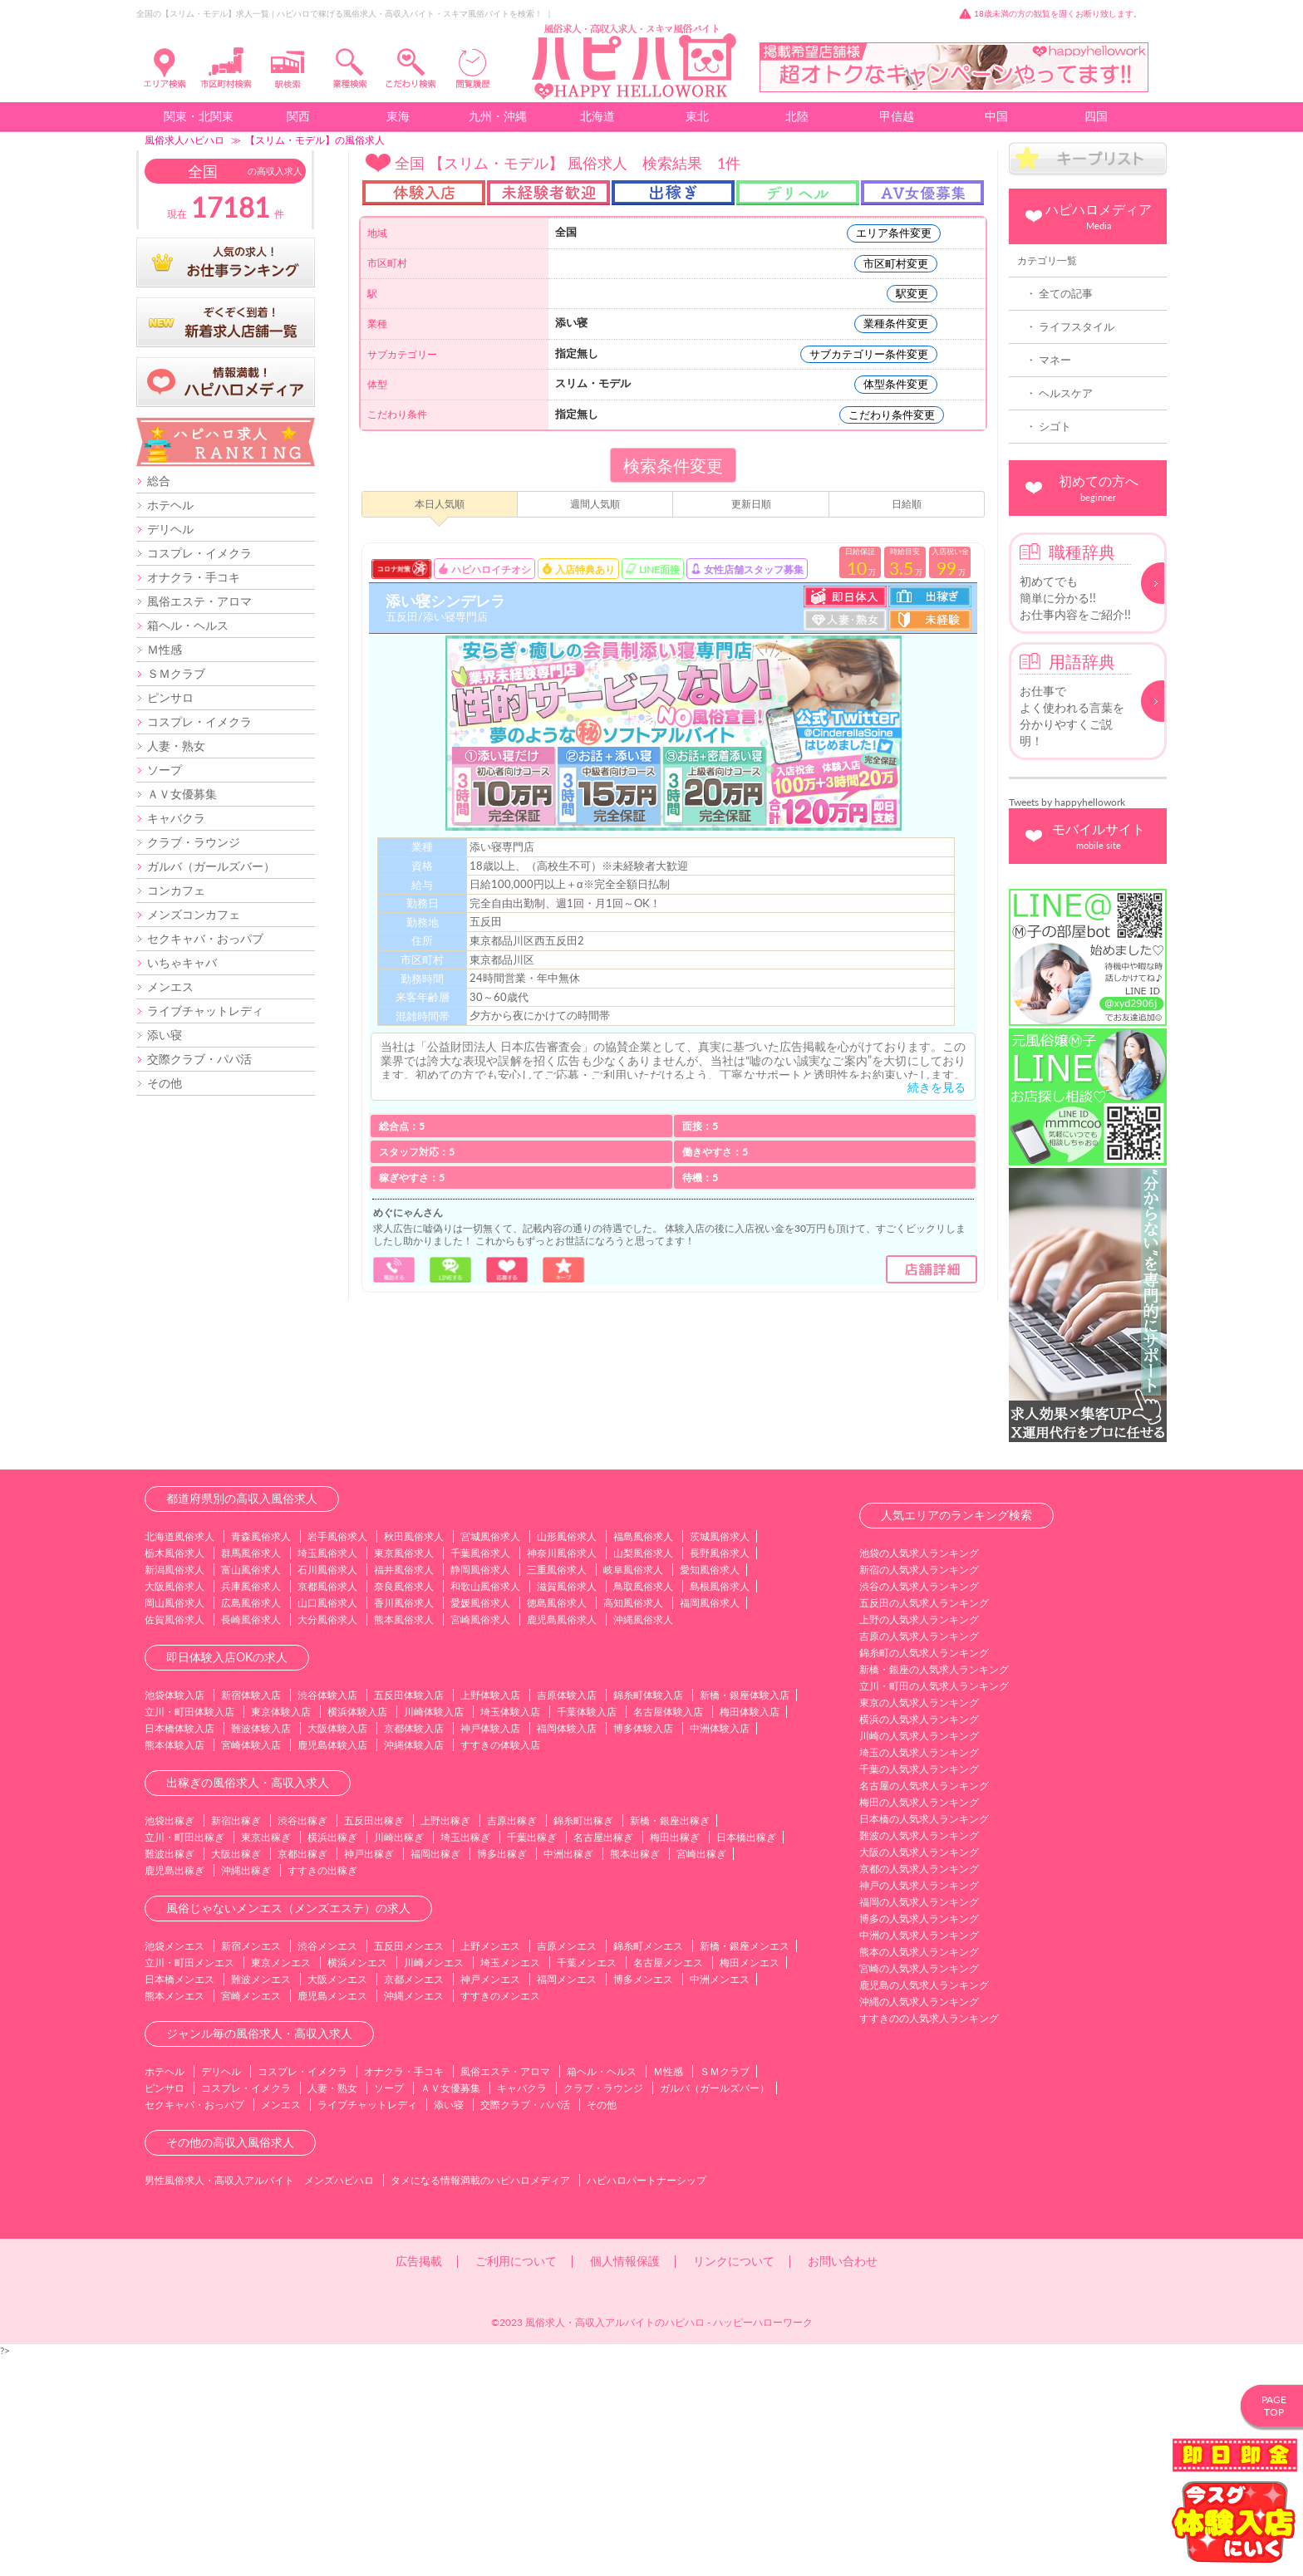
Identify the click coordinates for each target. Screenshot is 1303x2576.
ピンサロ (170, 697)
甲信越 (896, 116)
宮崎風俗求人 (480, 1839)
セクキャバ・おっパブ (205, 938)
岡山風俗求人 (174, 1822)
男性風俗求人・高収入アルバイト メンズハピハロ (259, 2399)
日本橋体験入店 (179, 1947)
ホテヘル (170, 505)
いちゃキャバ (182, 962)
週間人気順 (595, 504)
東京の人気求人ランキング (919, 1922)
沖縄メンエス (414, 2215)
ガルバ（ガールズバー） (211, 866)
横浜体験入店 (357, 1931)
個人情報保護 (625, 2480)
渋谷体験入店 (327, 1914)
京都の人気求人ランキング (919, 2088)
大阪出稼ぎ (236, 2073)
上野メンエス (490, 2165)
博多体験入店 (643, 1947)
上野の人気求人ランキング (919, 1839)
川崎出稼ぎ (399, 2056)
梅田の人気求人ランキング (919, 2021)
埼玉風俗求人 (327, 1772)
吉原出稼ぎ (512, 2040)
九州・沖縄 (498, 116)
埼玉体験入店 (510, 1931)
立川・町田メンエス (189, 2182)
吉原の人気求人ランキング (919, 1855)
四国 (1096, 116)
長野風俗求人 (720, 1772)
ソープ (164, 770)
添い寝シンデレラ (445, 600)
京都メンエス (414, 2198)
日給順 (907, 504)
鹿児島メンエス (332, 2215)
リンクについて (733, 2480)
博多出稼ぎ (502, 2073)
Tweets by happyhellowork (1067, 802)
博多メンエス (643, 2198)
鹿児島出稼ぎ (174, 2089)
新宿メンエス (251, 2165)
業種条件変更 (895, 323)
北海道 (597, 116)
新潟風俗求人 (174, 1789)
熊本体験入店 (174, 1964)
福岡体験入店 (567, 1947)
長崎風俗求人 (251, 1839)
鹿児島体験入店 (332, 1964)
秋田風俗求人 (414, 1755)
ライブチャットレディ (205, 1010)
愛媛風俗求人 (480, 1822)
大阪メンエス (337, 2198)
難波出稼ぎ (169, 2073)
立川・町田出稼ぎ (184, 2056)
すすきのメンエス (500, 2215)
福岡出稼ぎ (435, 2073)
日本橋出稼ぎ (746, 2056)
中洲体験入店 (720, 1947)
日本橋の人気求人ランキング (924, 2038)
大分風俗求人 (327, 1839)
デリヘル (170, 529)
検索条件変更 (673, 465)
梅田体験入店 (749, 1931)
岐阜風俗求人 (633, 1789)
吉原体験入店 (567, 1914)
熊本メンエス (174, 2215)
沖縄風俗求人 (643, 1839)
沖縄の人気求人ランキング (919, 2221)
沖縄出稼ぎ (246, 2089)
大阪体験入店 (337, 1947)
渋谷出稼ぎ (302, 2040)
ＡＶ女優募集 (182, 794)
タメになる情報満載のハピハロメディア (480, 2399)
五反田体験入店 (409, 1914)
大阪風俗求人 (174, 1805)
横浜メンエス (357, 2182)
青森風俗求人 (261, 1755)
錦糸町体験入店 (648, 1914)
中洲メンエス (720, 2198)
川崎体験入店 (434, 1931)
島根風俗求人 (720, 1805)
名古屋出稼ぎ (603, 2056)
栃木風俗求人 (174, 1772)
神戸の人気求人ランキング (919, 2104)
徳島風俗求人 (557, 1822)
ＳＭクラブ (176, 673)
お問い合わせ (843, 2480)
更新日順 (751, 504)
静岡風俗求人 (480, 1789)
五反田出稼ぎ (374, 2040)
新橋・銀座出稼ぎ (670, 2040)
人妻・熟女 (176, 745)
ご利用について (516, 2480)
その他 (164, 1083)
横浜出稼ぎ (332, 2056)
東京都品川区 (502, 959)
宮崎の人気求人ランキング (919, 2187)
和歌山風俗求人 (485, 1805)
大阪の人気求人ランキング (919, 2071)
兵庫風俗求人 (251, 1805)
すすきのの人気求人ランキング (929, 2237)
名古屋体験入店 (668, 1931)
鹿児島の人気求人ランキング (924, 2204)
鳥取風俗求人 (643, 1805)
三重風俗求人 (557, 1789)
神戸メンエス (490, 2198)
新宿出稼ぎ (236, 2040)
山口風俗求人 (327, 1822)
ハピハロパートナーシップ (646, 2399)
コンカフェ (176, 890)
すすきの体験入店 (500, 1964)
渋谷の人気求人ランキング (919, 1805)
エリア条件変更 (894, 232)
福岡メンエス (567, 2198)
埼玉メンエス (510, 2182)
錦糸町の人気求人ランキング (924, 1872)
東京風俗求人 (404, 1772)
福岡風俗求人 (710, 1822)
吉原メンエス (567, 2165)
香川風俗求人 (404, 1822)
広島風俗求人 (251, 1822)
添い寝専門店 (502, 846)
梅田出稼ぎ (675, 2056)
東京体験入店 (281, 1931)
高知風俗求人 (633, 1822)
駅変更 (912, 293)
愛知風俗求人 (710, 1789)
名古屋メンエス (668, 2182)
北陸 (797, 116)
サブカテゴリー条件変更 (868, 354)
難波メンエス (261, 2198)
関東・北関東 (199, 116)
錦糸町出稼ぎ (583, 2040)
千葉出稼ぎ (532, 2056)
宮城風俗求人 (490, 1755)
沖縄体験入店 (414, 1964)
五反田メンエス (409, 2165)
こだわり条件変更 (891, 414)
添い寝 (164, 1035)
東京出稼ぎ (266, 2056)
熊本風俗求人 (404, 1839)
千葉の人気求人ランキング (919, 1988)
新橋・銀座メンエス (744, 2165)
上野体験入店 (490, 1914)
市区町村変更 (895, 263)
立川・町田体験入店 (189, 1931)
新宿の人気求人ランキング (919, 1789)
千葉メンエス (587, 2182)
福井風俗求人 (404, 1789)
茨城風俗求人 (720, 1755)
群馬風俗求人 (251, 1772)
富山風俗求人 (251, 1789)
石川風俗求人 (327, 1789)
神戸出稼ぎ (369, 2073)
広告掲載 (419, 2480)
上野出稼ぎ (445, 2040)
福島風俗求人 (643, 1755)
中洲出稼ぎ (568, 2073)
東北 (697, 116)
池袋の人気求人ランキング (919, 1772)
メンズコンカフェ (193, 914)
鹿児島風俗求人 (562, 1839)
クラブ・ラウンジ (193, 842)
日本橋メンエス (179, 2198)
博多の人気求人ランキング (919, 2138)
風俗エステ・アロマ (199, 601)
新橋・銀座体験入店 (744, 1914)
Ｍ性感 (164, 649)
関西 (298, 116)
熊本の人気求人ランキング (919, 2171)
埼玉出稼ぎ (465, 2056)
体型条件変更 (895, 383)
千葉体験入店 (587, 1931)
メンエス (170, 986)
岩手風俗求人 (337, 1755)
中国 (996, 116)
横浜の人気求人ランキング (919, 1938)
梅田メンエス (749, 2182)
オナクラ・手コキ (193, 577)
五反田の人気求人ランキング (924, 1822)
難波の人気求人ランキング (919, 2055)
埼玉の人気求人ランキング (919, 1971)
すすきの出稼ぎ (322, 2089)
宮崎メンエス (251, 2215)
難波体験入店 (261, 1947)
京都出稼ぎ (302, 2073)
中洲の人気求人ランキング (919, 2154)
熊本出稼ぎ (635, 2073)
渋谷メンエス (327, 2165)
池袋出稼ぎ (169, 2040)
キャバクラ (176, 818)
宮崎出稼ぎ (701, 2073)
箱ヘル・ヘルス (188, 625)
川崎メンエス (434, 2182)
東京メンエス (281, 2182)
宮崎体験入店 (251, 1964)
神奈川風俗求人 (562, 1772)
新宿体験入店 (251, 1914)
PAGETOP (1273, 2405)
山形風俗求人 (567, 1755)
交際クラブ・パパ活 (199, 1059)
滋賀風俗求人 (567, 1805)
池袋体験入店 (174, 1914)
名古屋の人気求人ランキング (924, 2005)
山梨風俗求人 (643, 1772)
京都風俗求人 (327, 1805)
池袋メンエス (174, 2165)
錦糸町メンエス (648, 2165)
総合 (158, 480)
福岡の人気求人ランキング (919, 2121)
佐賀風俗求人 (174, 1839)
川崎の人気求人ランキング (919, 1955)
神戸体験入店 (490, 1947)
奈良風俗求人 (404, 1805)
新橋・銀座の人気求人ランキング (934, 1888)
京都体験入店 (414, 1947)
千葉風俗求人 (480, 1772)
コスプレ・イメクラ (199, 553)
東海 (398, 116)
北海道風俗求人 (179, 1755)
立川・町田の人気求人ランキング (934, 1905)
